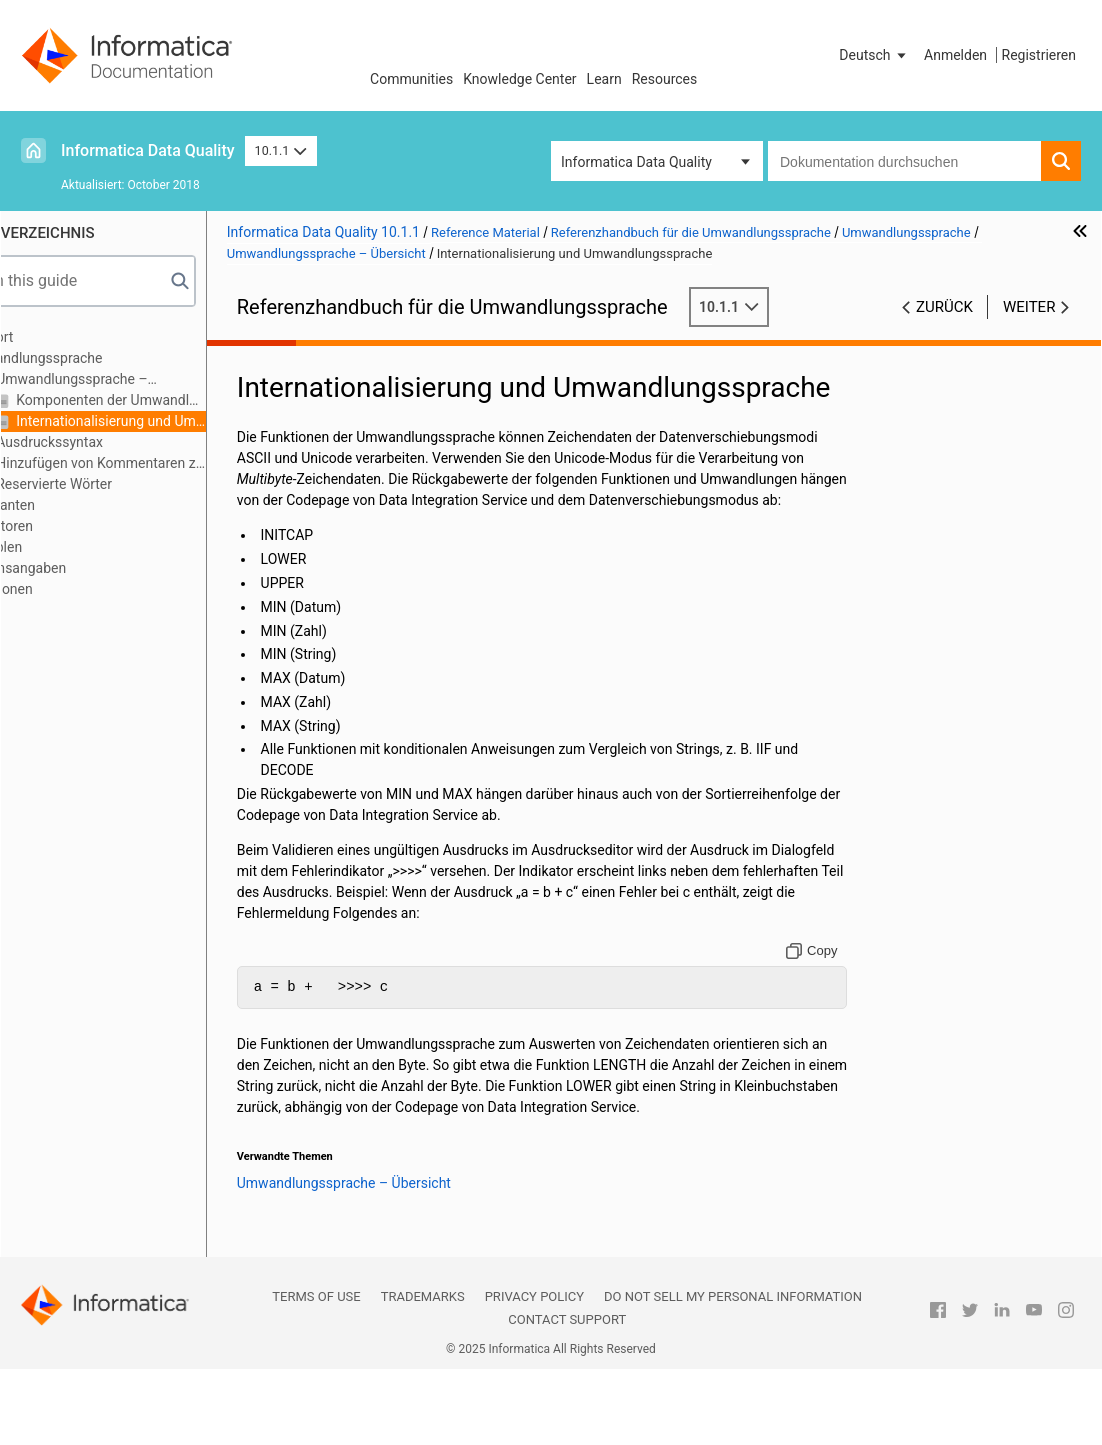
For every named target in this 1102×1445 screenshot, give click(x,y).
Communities (411, 79)
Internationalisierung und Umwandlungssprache (179, 421)
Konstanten (69, 505)
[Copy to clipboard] (829, 1006)
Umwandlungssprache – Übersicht (131, 380)
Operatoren (68, 526)
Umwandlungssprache (103, 358)
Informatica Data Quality (148, 150)
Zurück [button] (944, 307)
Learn (604, 79)
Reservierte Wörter (122, 484)
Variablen (63, 547)
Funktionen (68, 589)
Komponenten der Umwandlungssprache (179, 400)
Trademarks (423, 1372)
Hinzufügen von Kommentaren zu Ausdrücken (169, 463)
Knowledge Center (519, 79)
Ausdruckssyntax (118, 442)
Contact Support (567, 1395)
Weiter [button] (1029, 307)
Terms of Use (316, 1372)
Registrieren (1039, 55)
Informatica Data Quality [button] (636, 162)
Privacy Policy (534, 1372)
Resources (665, 79)
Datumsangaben (85, 568)
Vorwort (59, 337)
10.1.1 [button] (281, 150)
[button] (874, 55)
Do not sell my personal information (733, 1372)
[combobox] (904, 161)
